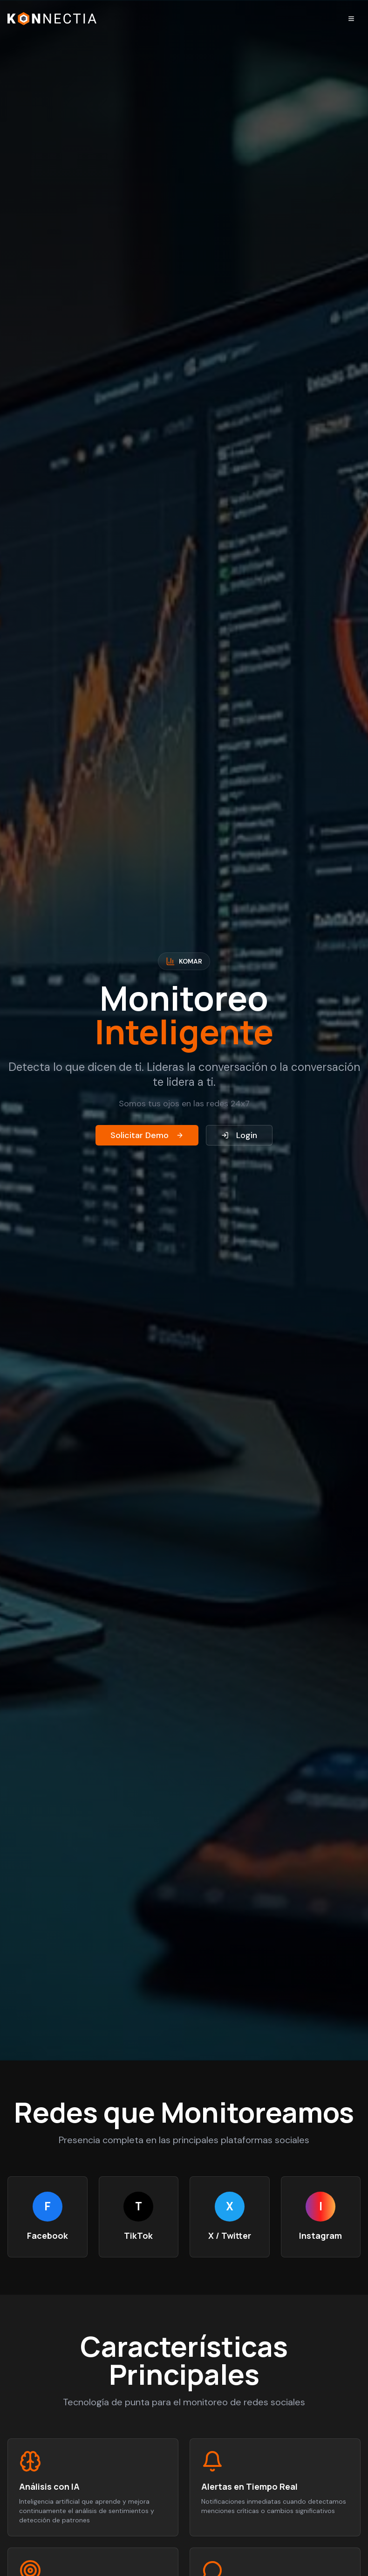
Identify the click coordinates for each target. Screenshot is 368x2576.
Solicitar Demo (147, 1135)
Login (239, 1135)
